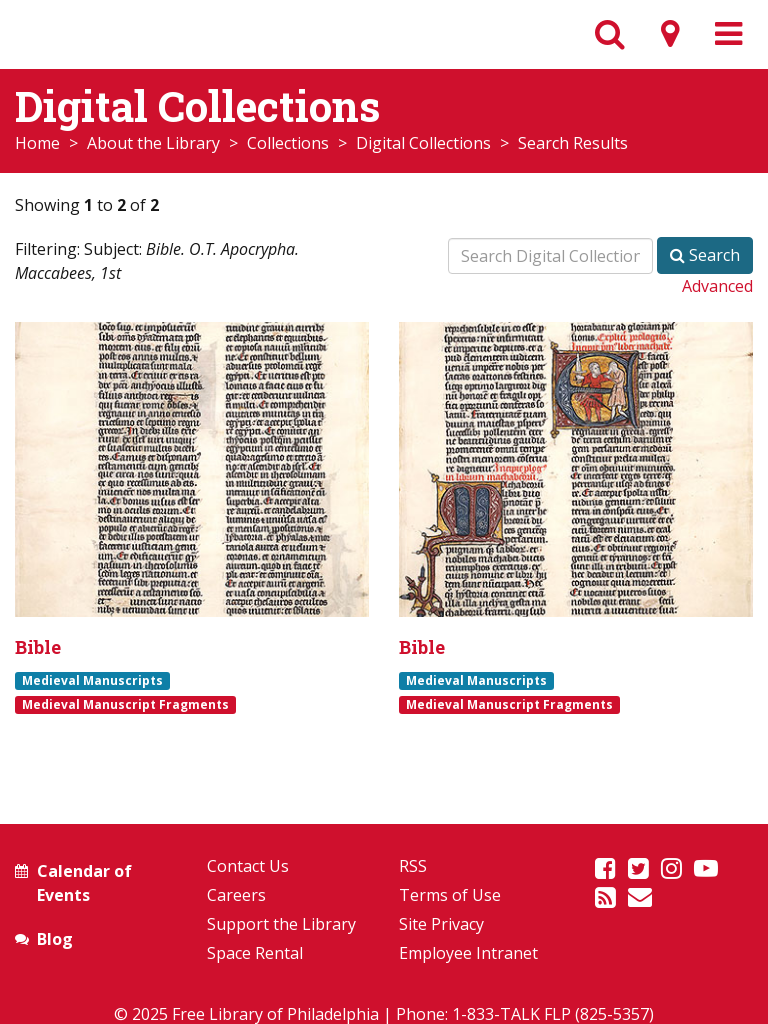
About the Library (153, 143)
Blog (55, 939)
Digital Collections (423, 143)
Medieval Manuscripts (92, 680)
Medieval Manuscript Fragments (125, 704)
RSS (413, 866)
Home (37, 143)
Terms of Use (450, 895)
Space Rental (255, 953)
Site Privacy (441, 924)
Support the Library (281, 924)
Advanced (717, 286)
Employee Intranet (468, 953)
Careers (236, 895)
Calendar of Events (84, 883)
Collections (288, 143)
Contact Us (248, 866)
